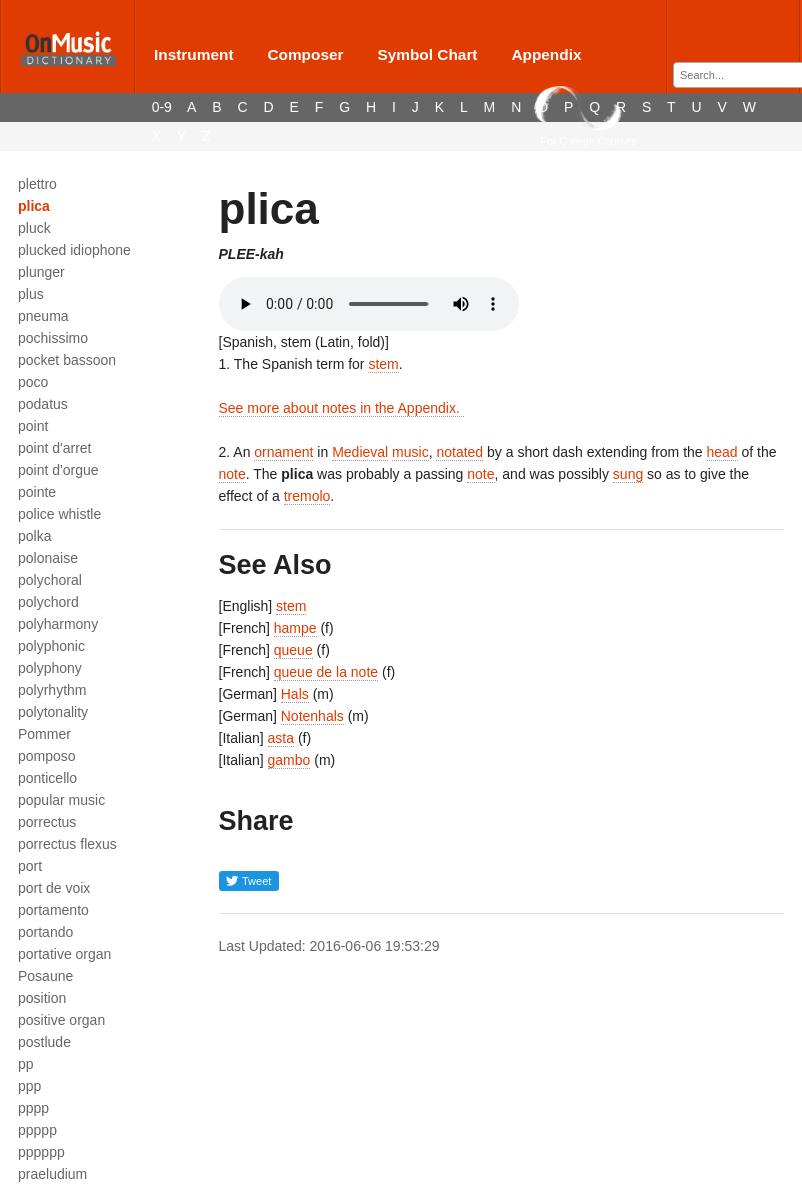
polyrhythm (52, 690)
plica (34, 206)
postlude (44, 1042)
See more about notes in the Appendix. (341, 408)
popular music (61, 800)
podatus (43, 404)
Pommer (44, 734)
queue (293, 650)
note (232, 474)
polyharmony (58, 624)
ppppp (37, 1130)
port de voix (54, 888)
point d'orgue (58, 470)
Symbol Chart (427, 54)
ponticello (47, 778)
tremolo (307, 496)
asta (281, 738)
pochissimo (53, 338)
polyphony (50, 668)
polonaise (48, 558)
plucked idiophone (74, 250)
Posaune (45, 976)
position (42, 998)
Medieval (360, 452)
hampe (295, 628)
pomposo (47, 756)
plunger (41, 272)
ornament (283, 452)
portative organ (64, 954)
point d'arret (55, 448)
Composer (305, 54)
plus (31, 294)
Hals (295, 694)
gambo (289, 760)
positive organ (61, 1020)
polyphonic (51, 646)
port (30, 866)
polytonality (53, 712)
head (722, 452)
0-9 (162, 107)
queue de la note (326, 672)
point (33, 426)
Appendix (546, 54)
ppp (29, 1086)
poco (33, 382)
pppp (33, 1108)
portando (45, 932)
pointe (37, 492)
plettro (37, 184)
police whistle (59, 514)
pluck (34, 228)
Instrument (194, 54)
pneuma (43, 316)
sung (628, 474)
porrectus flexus (67, 844)
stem (383, 364)
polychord (48, 602)
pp (26, 1064)
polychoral (50, 580)
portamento (53, 910)
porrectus (47, 822)
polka (34, 536)
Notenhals (312, 716)
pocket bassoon (67, 360)
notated (459, 452)
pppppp (41, 1152)
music (410, 452)
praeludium (52, 1174)
